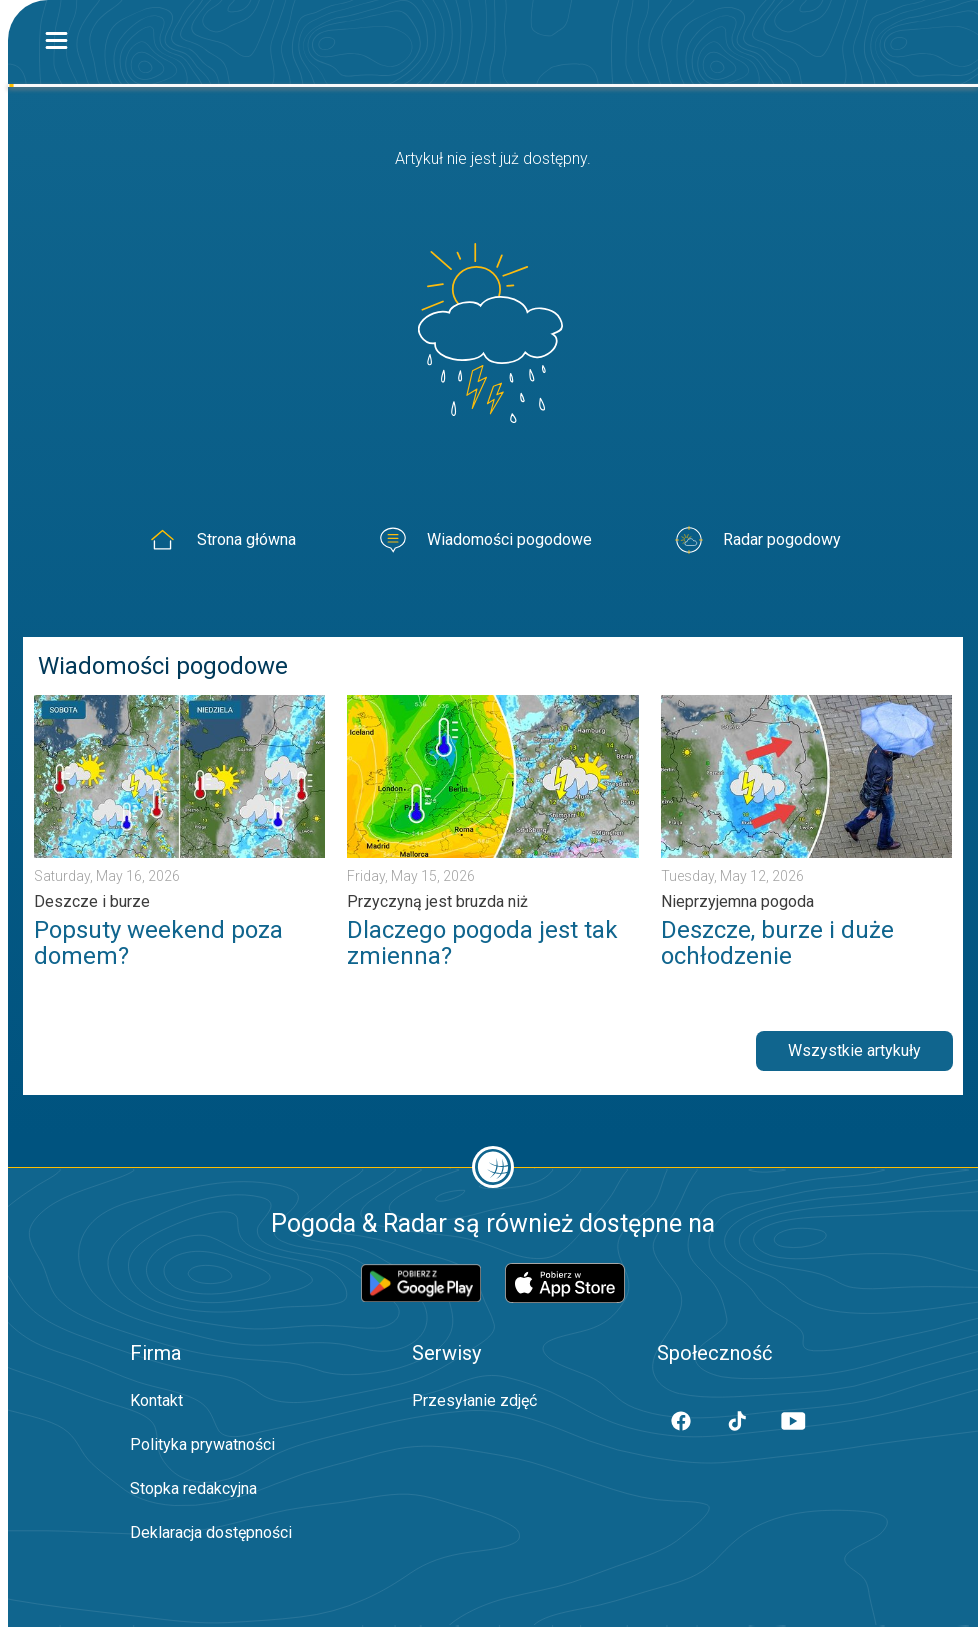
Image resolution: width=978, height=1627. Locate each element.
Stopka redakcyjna (193, 1488)
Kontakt (156, 1400)
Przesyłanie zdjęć (474, 1400)
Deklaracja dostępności (211, 1532)
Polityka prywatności (202, 1444)
